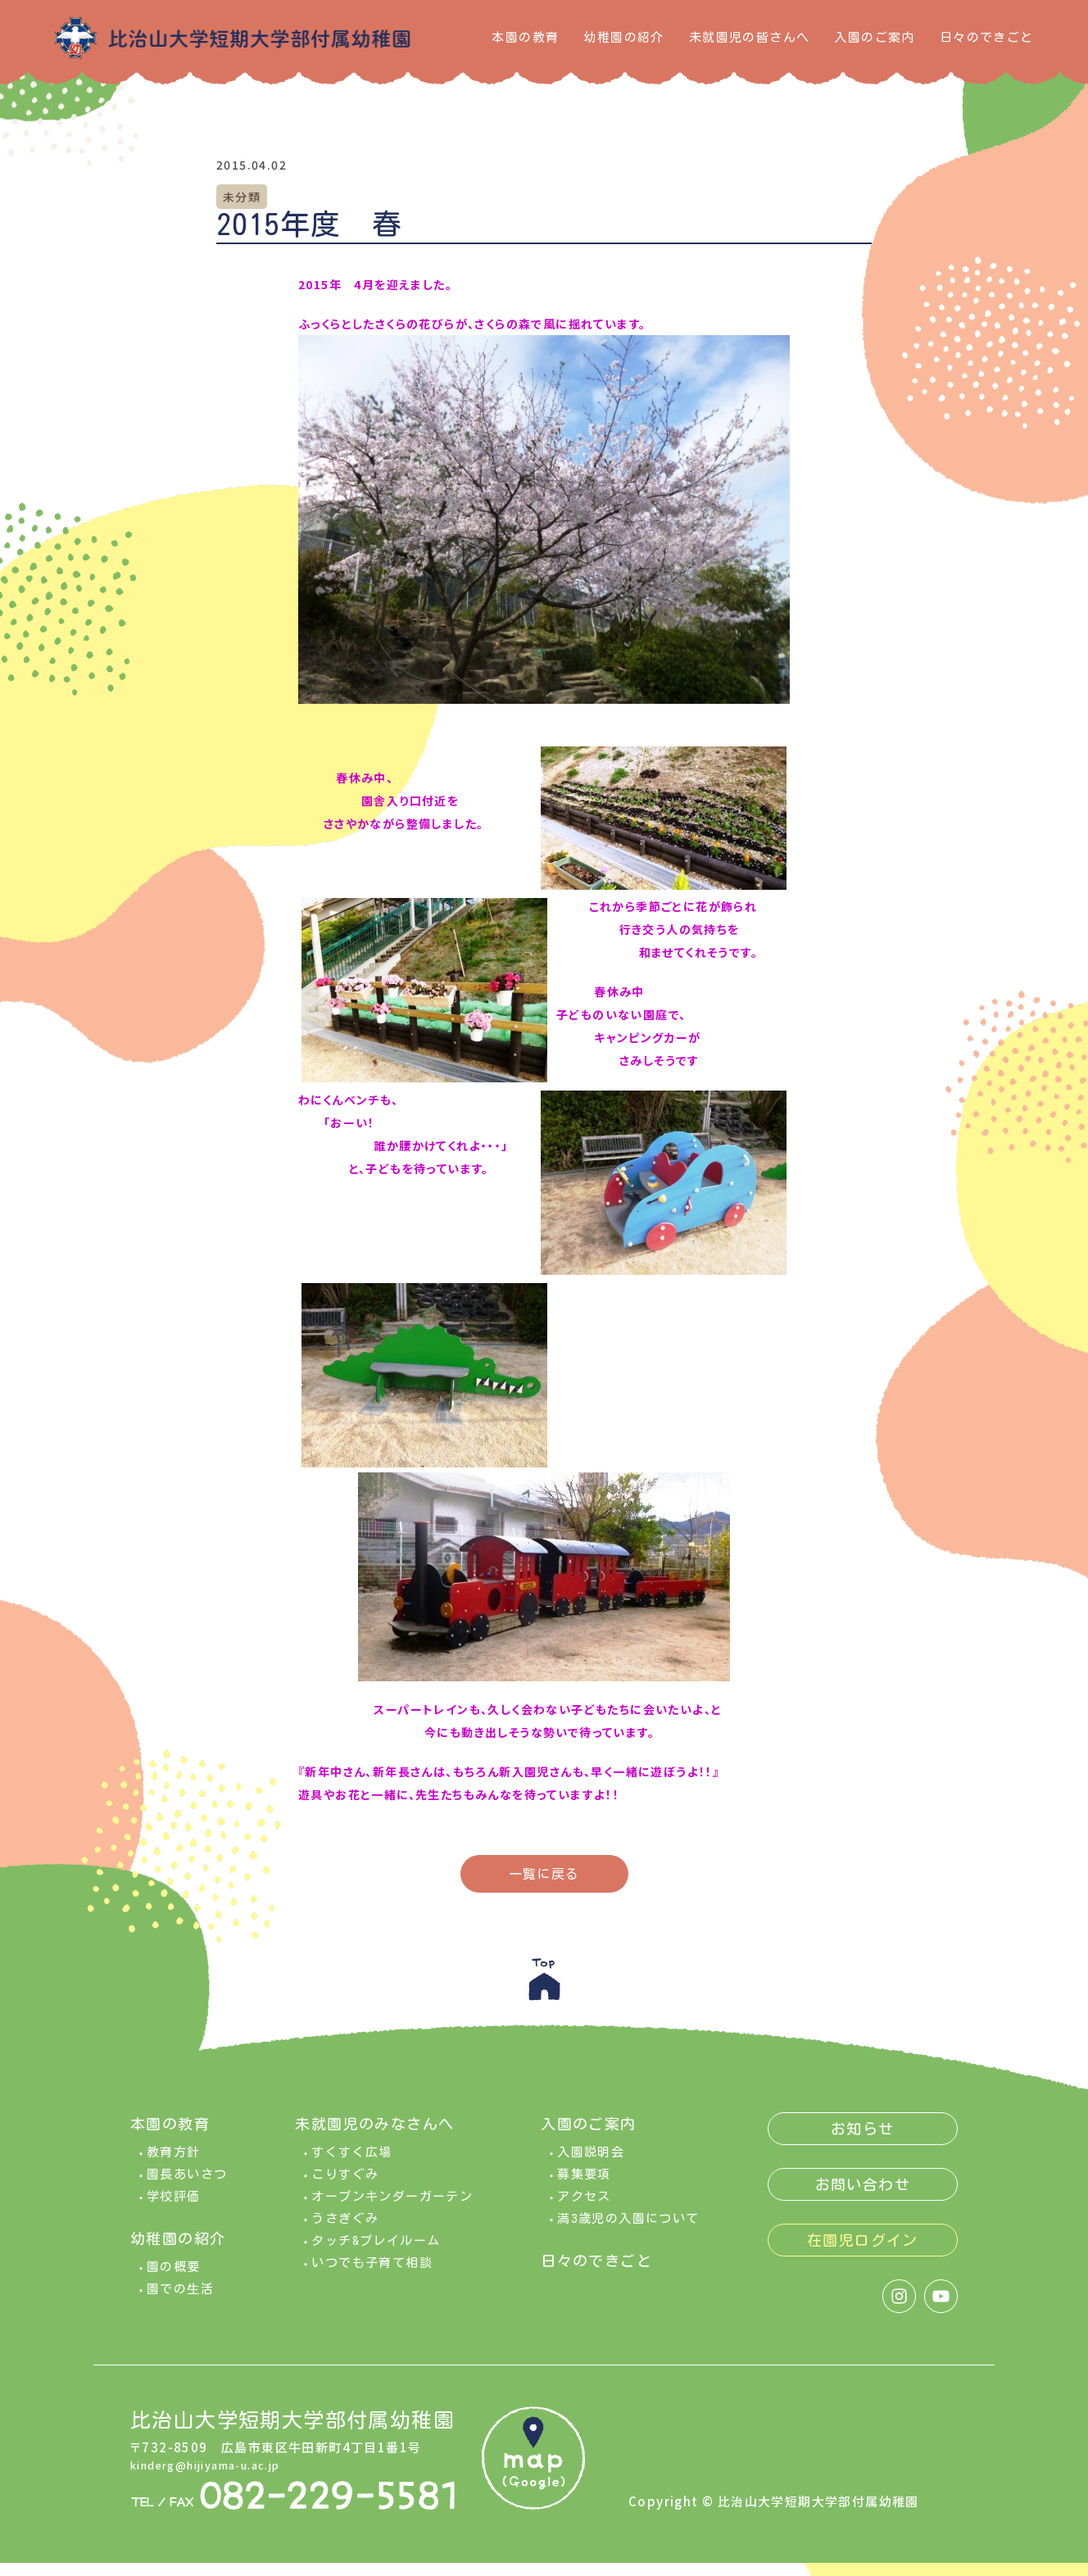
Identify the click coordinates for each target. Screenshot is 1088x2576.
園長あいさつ (187, 2187)
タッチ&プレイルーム (375, 2253)
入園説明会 (590, 2165)
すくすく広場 (351, 2165)
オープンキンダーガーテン (392, 2209)
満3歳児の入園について (628, 2231)
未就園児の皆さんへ (749, 37)
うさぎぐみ (345, 2231)
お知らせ (863, 2141)
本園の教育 (525, 37)
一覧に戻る (544, 1873)
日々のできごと (987, 37)
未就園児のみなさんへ (374, 2136)
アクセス (584, 2209)
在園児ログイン (862, 2253)
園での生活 (180, 2302)
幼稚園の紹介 (623, 37)
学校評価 (174, 2209)
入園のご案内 (874, 37)
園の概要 (174, 2280)
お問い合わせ (862, 2197)
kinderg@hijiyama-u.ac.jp (219, 2476)
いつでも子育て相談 (372, 2276)
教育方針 (174, 2165)
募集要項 (584, 2187)
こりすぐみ (345, 2187)
